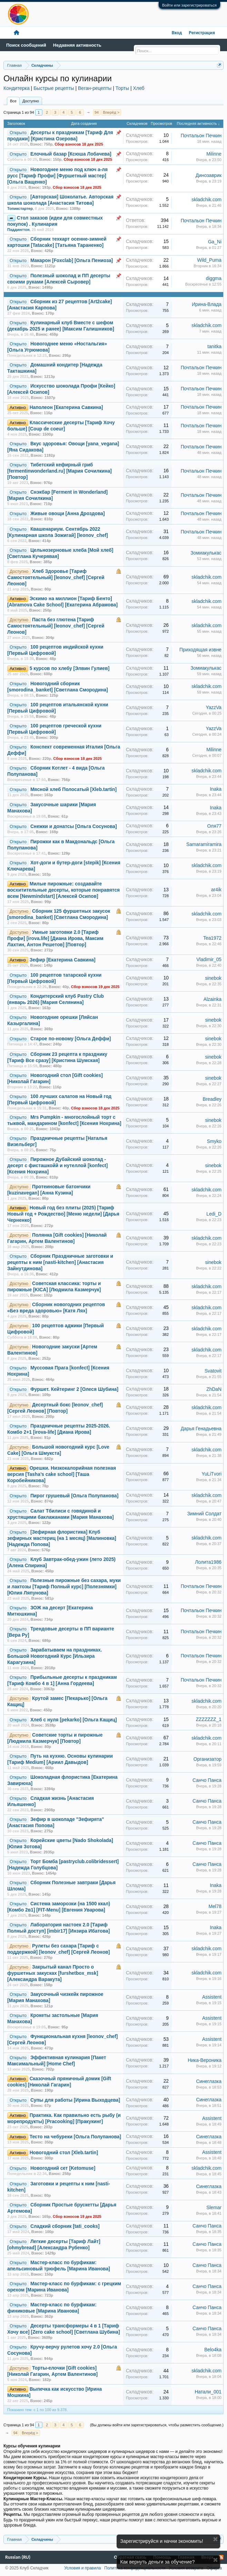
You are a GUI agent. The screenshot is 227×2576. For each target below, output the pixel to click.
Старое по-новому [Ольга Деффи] (70, 1038)
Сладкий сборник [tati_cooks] (65, 2226)
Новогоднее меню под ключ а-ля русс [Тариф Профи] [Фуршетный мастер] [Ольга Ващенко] (57, 176)
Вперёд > (111, 112)
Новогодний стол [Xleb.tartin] (64, 2152)
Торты (122, 88)
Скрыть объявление (215, 2539)
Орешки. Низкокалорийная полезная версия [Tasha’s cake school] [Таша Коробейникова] (61, 1474)
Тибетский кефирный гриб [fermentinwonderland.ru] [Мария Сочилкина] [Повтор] (59, 471)
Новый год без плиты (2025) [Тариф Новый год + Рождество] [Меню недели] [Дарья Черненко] (63, 1214)
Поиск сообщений (26, 45)
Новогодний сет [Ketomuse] (62, 2168)
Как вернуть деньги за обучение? (157, 2562)
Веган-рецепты (94, 88)
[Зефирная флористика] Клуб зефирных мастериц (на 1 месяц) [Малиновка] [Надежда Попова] (61, 1538)
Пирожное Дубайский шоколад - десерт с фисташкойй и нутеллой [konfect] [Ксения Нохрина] (57, 1165)
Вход (177, 33)
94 (97, 112)
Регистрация (202, 33)
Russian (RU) (17, 2557)
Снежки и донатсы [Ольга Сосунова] (73, 826)
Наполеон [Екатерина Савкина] (66, 407)
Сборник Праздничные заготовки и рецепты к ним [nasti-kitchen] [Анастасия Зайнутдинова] (60, 1262)
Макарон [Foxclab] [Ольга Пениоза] (71, 260)
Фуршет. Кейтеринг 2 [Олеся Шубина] (74, 1389)
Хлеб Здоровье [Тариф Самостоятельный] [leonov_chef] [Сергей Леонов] (55, 577)
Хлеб (138, 88)
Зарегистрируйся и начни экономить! (161, 2541)
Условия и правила (82, 2568)
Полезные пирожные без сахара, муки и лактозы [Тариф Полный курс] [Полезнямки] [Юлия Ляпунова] (64, 1587)
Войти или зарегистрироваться (189, 5)
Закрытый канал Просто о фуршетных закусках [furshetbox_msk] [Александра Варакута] (52, 1973)
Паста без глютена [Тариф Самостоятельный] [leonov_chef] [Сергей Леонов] (55, 626)
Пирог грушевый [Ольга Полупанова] (74, 1495)
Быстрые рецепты (53, 88)
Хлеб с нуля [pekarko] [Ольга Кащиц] (73, 1719)
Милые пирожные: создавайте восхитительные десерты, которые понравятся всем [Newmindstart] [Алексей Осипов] (63, 890)
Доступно (30, 101)
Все (13, 101)
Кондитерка (16, 88)
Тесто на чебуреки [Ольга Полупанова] (75, 2136)
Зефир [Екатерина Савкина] (63, 959)
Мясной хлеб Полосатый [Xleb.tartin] (73, 789)
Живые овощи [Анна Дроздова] (67, 513)
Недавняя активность (77, 45)
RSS (221, 2557)
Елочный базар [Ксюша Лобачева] (70, 154)
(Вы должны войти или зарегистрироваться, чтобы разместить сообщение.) (157, 2425)
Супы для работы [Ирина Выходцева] (75, 2100)
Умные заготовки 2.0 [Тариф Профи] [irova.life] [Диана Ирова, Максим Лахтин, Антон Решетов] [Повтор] (55, 938)
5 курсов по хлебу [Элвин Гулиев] (70, 668)
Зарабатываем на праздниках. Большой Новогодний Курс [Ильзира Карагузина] (54, 1656)
